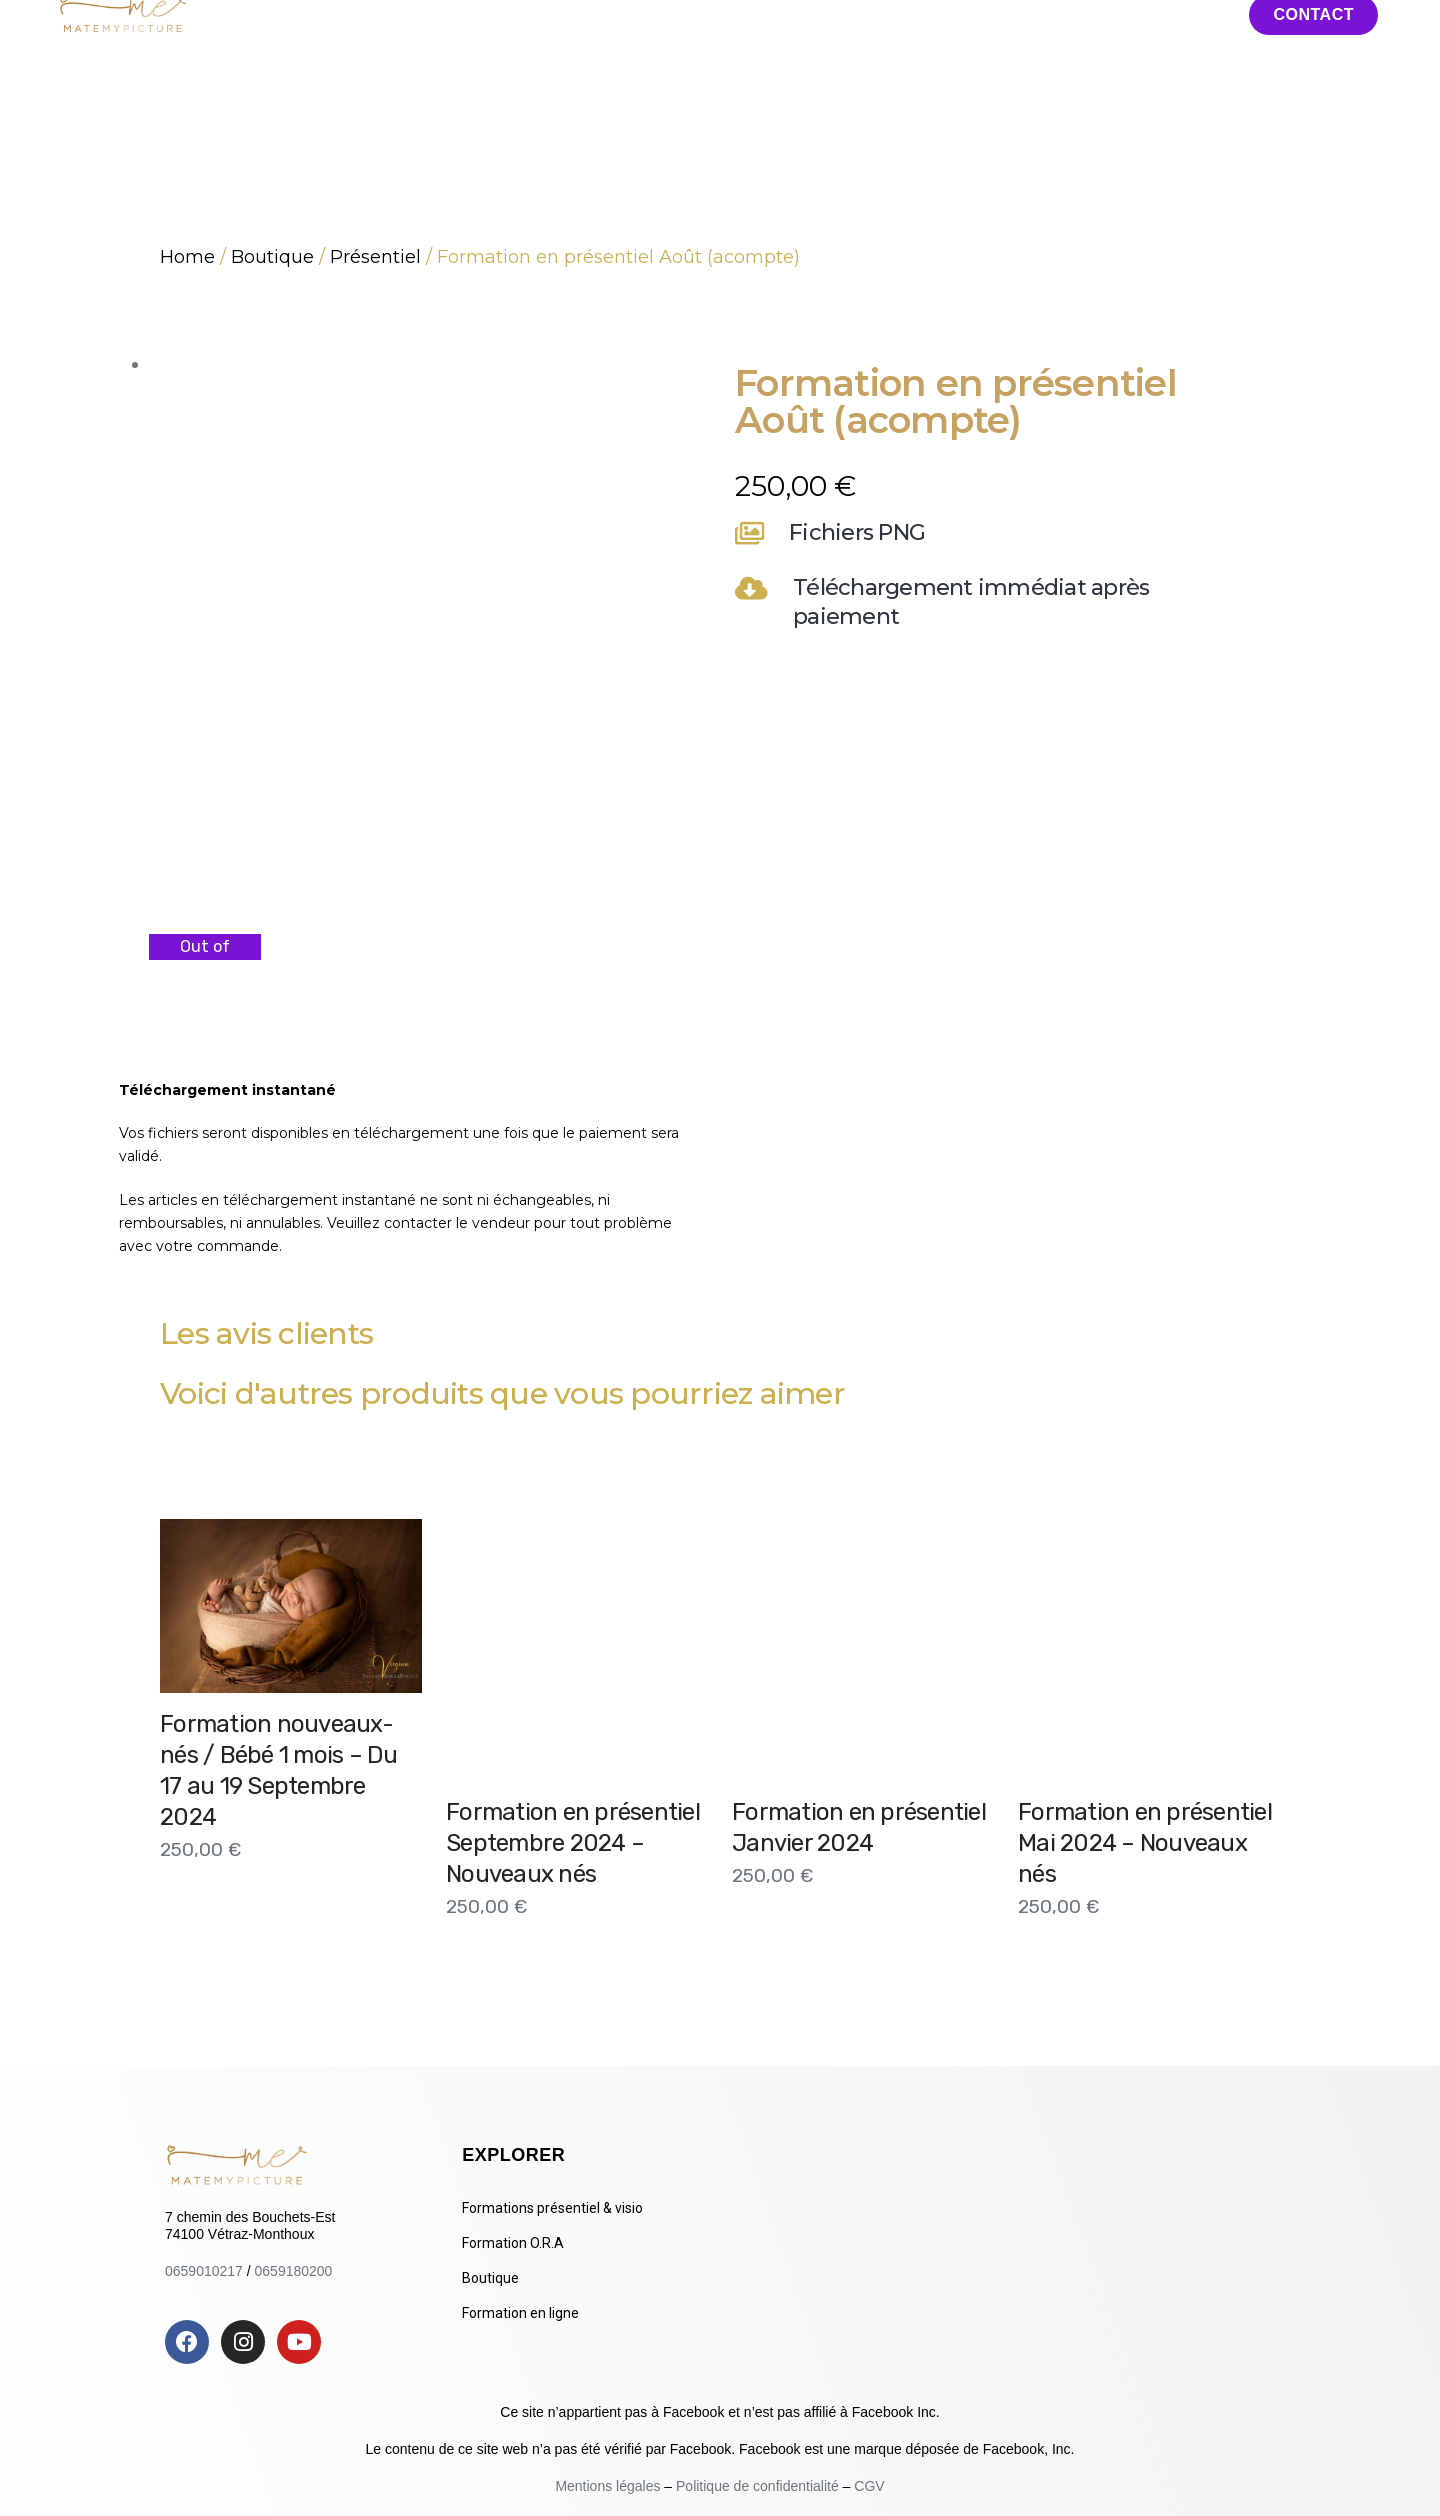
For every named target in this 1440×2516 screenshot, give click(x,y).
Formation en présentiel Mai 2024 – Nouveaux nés (1145, 1843)
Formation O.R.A (513, 2243)
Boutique (272, 257)
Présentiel (375, 257)
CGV (869, 2486)
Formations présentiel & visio (552, 2208)
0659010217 (204, 2271)
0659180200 (294, 2271)
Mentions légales (609, 2486)
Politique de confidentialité (757, 2486)
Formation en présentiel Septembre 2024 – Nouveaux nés (573, 1843)
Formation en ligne (520, 2313)
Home (187, 257)
